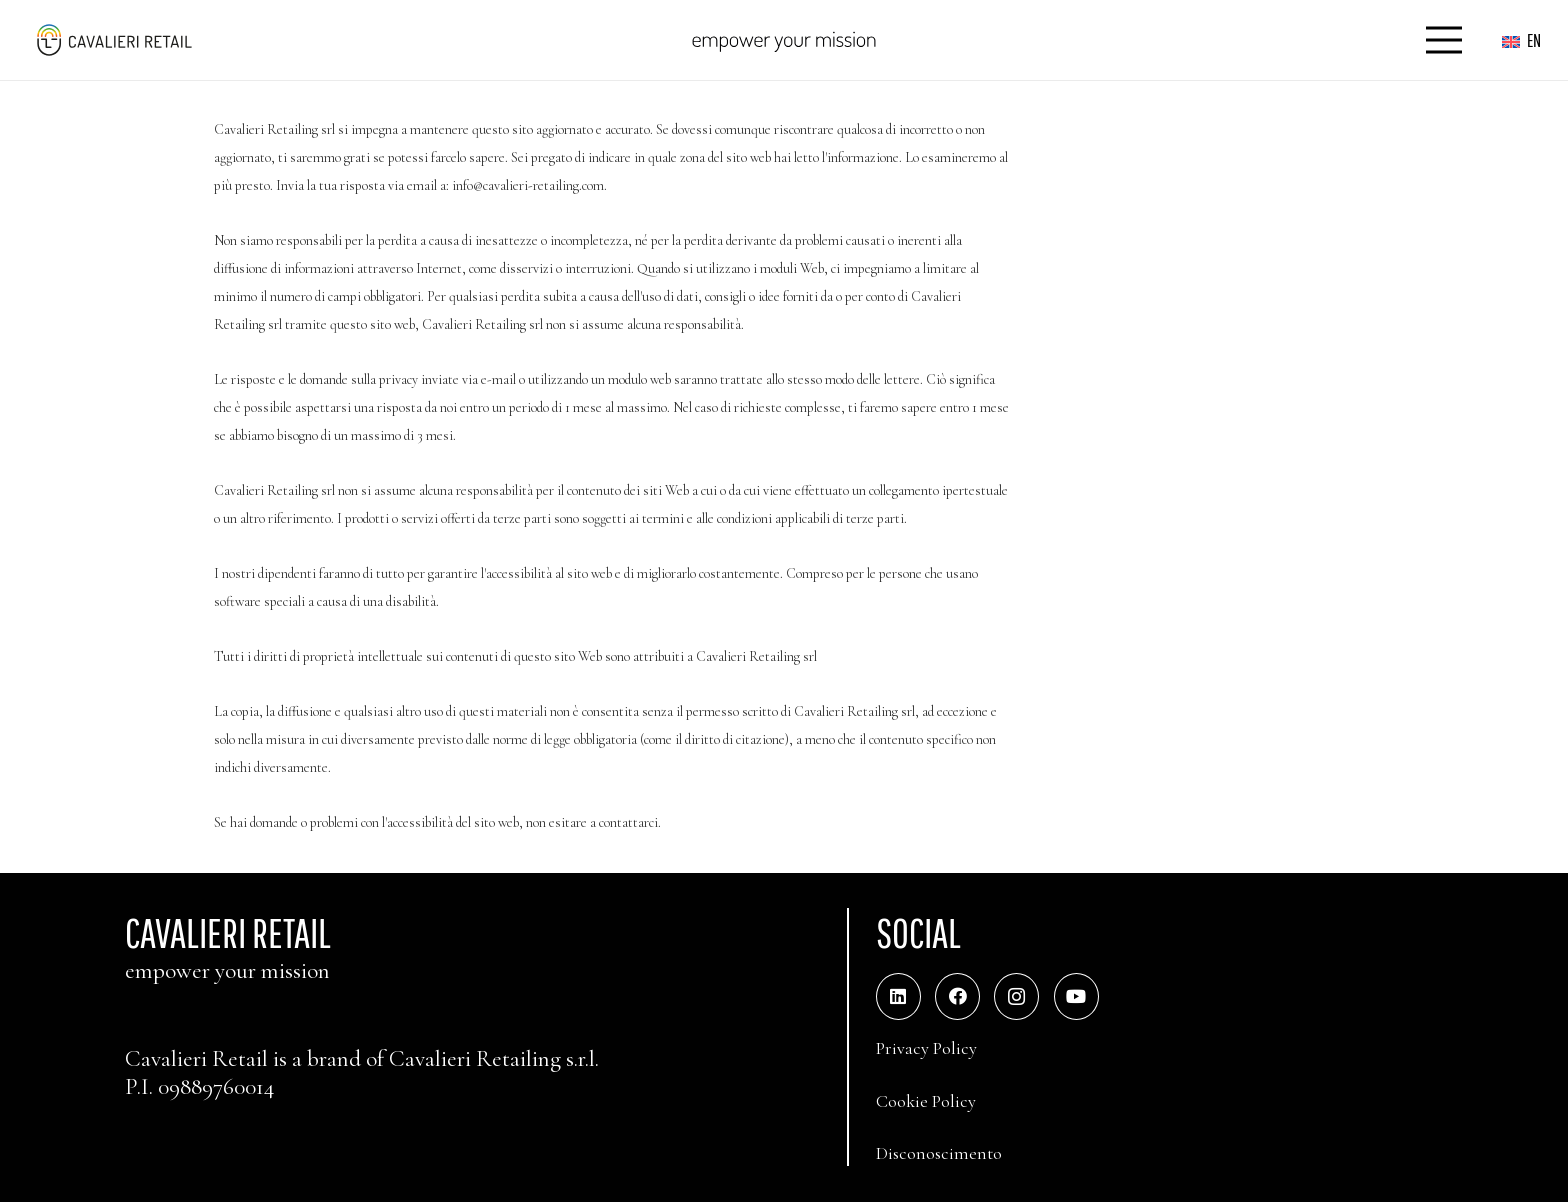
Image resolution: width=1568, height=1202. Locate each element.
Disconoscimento (939, 1153)
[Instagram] (1016, 996)
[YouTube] (1076, 996)
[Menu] (1444, 40)
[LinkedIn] (898, 996)
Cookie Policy (926, 1101)
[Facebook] (957, 996)
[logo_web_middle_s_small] (113, 40)
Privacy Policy (926, 1048)
